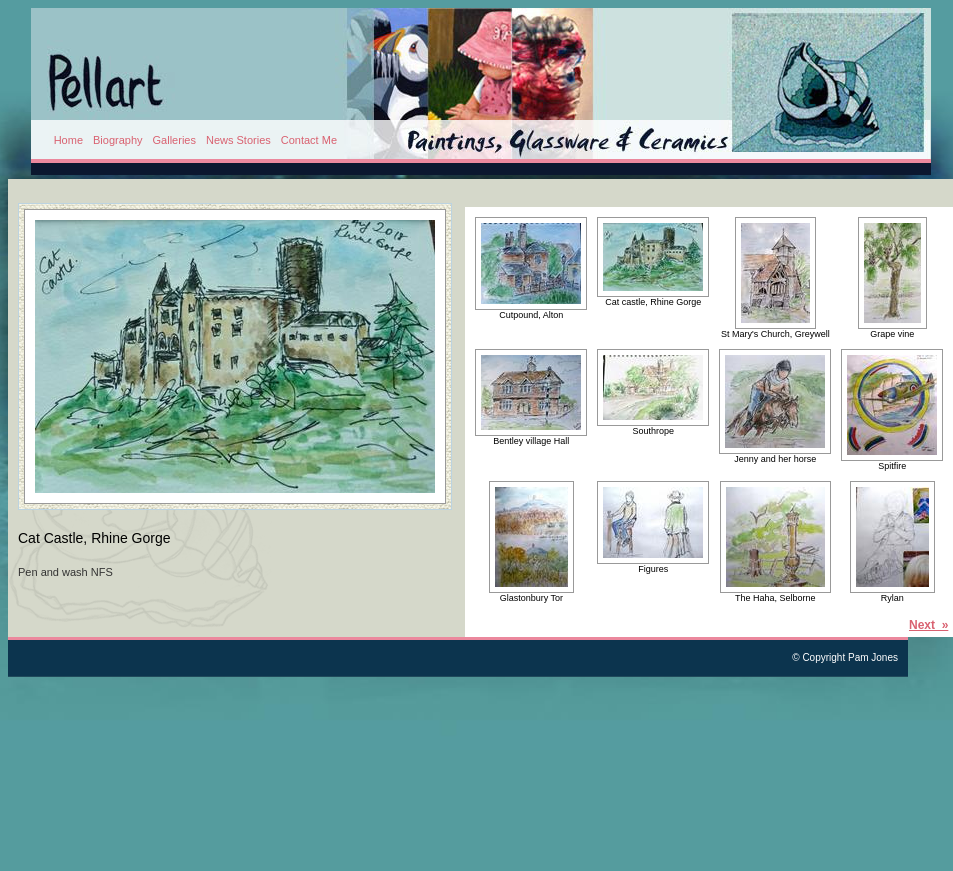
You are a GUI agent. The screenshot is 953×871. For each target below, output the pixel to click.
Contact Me (309, 140)
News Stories (238, 140)
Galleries (174, 140)
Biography (118, 140)
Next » (928, 625)
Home (68, 140)
